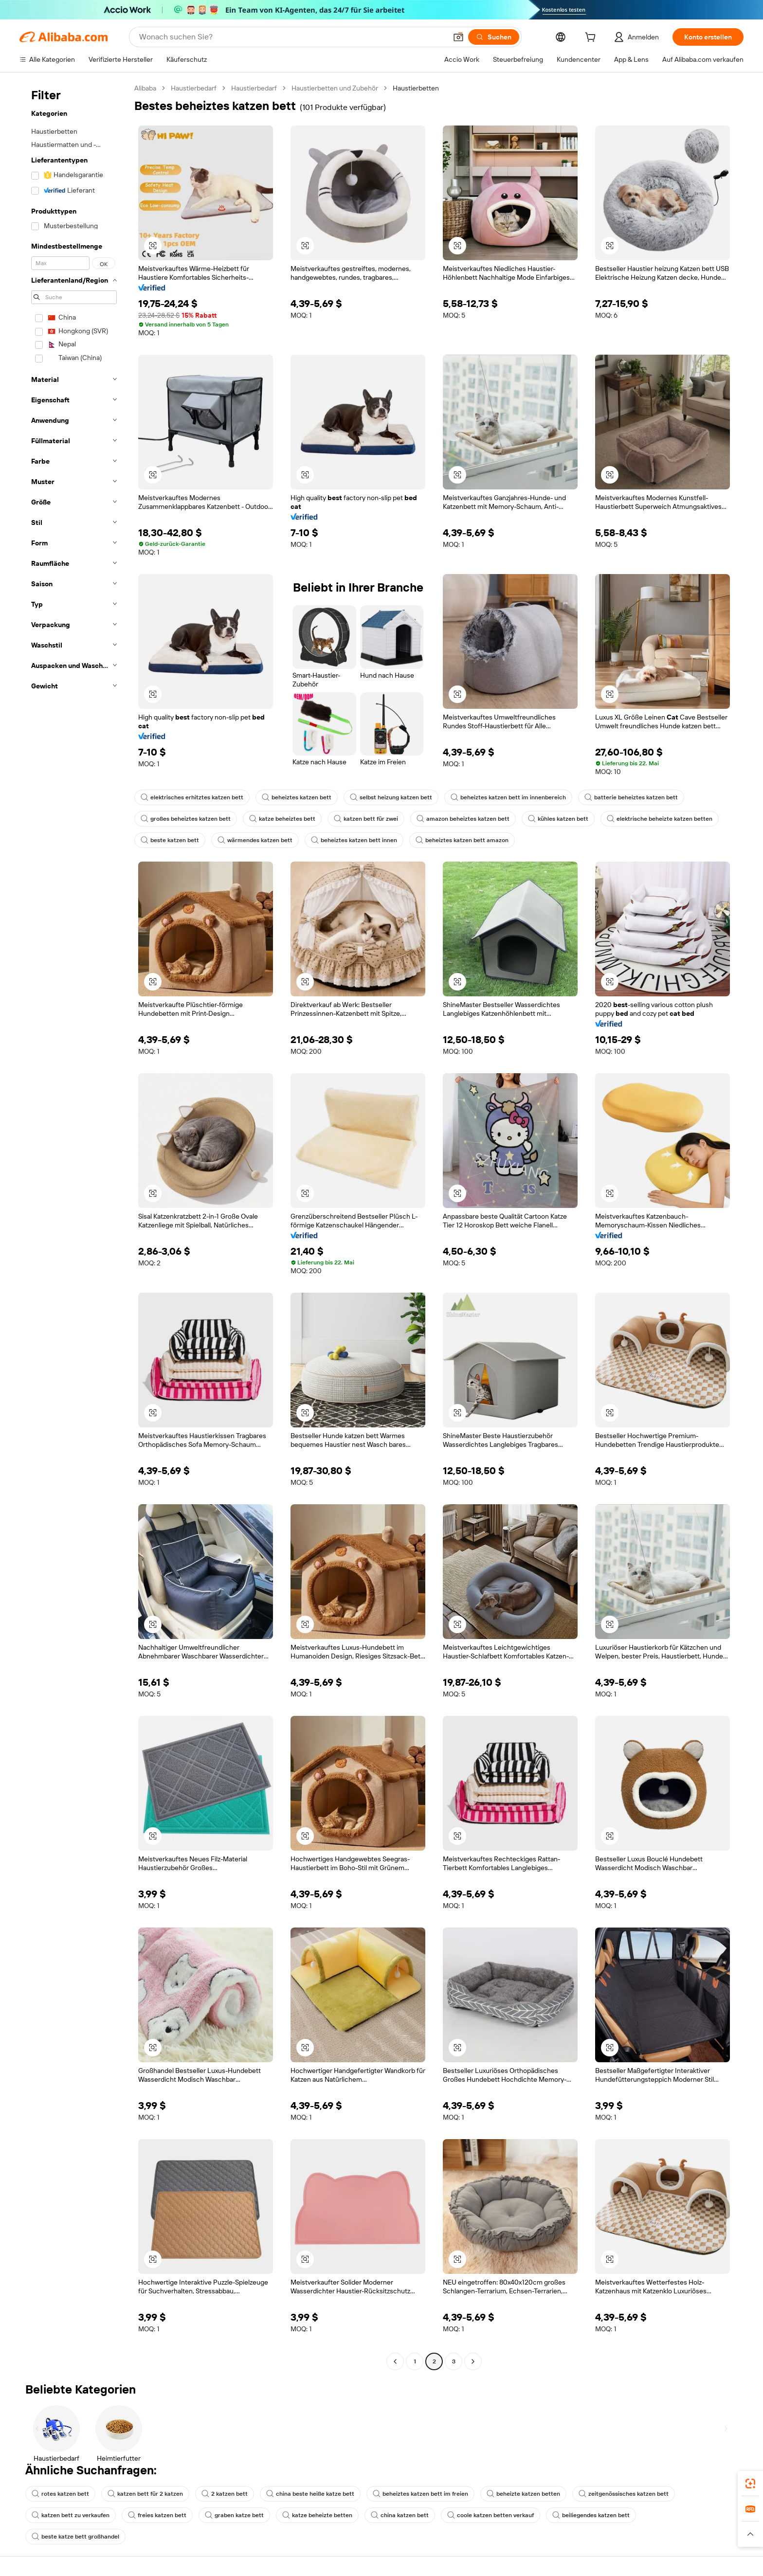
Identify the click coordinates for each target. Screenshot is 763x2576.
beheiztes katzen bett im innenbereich (508, 797)
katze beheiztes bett (282, 819)
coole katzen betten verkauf (490, 2515)
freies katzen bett (157, 2515)
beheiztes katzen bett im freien (420, 2494)
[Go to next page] (473, 2361)
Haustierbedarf (194, 88)
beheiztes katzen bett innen (354, 840)
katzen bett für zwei (366, 819)
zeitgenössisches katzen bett (624, 2494)
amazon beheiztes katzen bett (463, 819)
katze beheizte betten (317, 2515)
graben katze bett (234, 2515)
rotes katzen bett (60, 2494)
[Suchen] (493, 37)
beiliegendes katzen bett (591, 2515)
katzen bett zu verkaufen (70, 2515)
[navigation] (74, 1226)
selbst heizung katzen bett (391, 797)
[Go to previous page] (395, 2361)
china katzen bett (400, 2515)
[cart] (592, 38)
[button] (458, 37)
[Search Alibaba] (292, 37)
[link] (750, 2483)
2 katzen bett (224, 2494)
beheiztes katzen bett (296, 797)
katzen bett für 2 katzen (145, 2494)
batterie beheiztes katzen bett (631, 797)
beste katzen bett (170, 840)
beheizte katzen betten (523, 2494)
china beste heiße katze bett (310, 2494)
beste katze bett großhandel (75, 2536)
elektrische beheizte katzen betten (659, 819)
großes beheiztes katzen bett (186, 819)
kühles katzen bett (558, 819)
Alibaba (145, 88)
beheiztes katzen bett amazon (462, 840)
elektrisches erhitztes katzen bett (192, 797)
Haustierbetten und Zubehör (334, 88)
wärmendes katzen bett (255, 840)
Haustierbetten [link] (416, 88)
